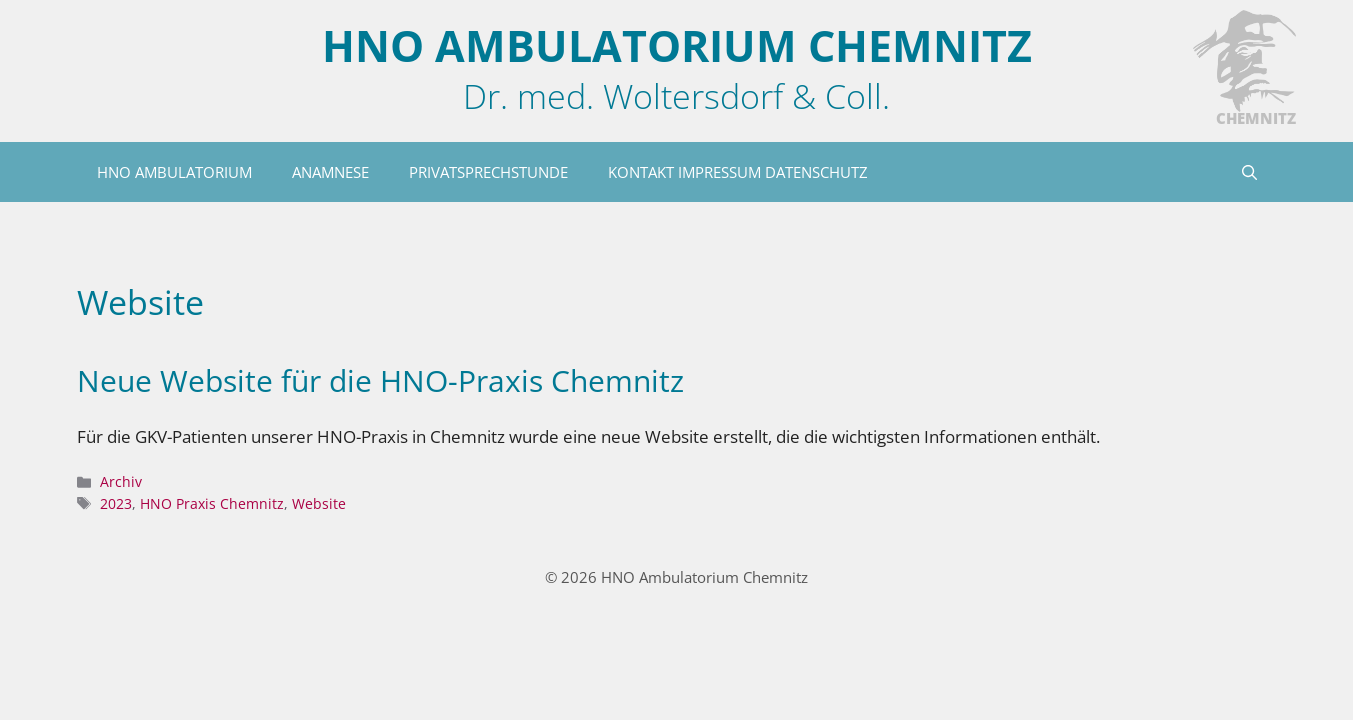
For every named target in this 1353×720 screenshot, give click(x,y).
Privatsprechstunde (488, 172)
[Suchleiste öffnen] (1249, 172)
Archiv (121, 481)
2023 (116, 503)
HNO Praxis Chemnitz (212, 503)
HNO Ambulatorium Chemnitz (677, 45)
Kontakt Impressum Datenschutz (738, 172)
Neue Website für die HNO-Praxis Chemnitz (380, 380)
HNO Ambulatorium (174, 172)
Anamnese (330, 172)
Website (319, 503)
